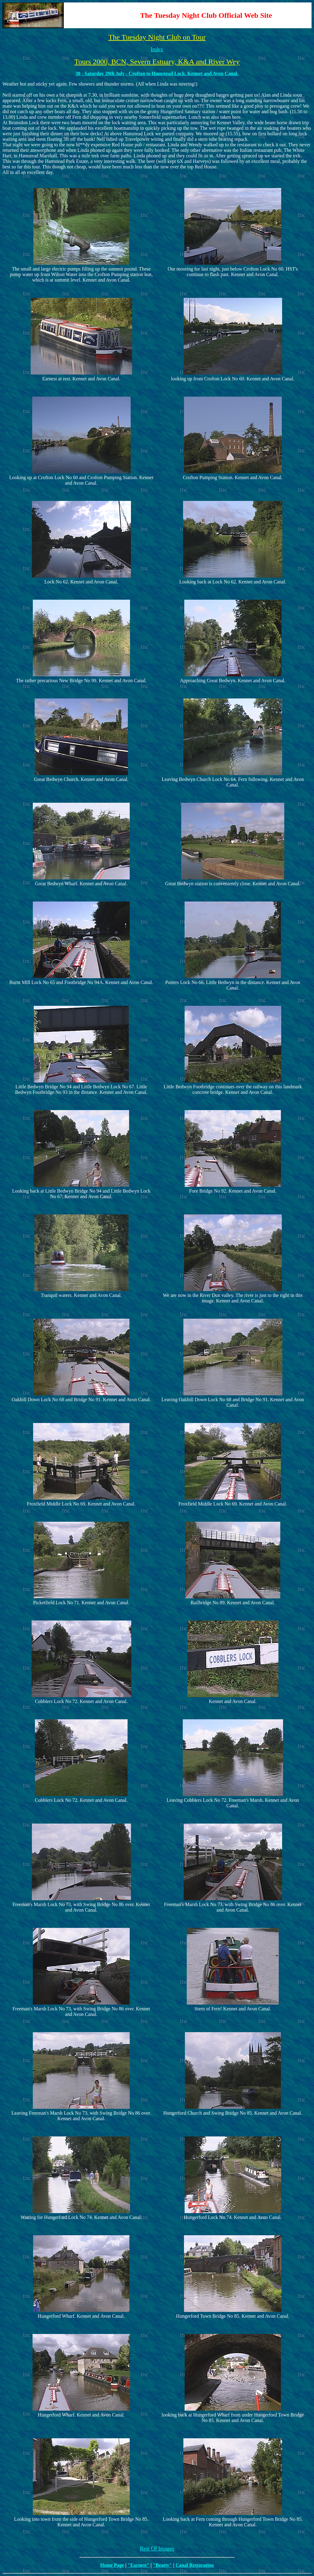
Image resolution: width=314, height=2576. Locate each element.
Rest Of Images (157, 2549)
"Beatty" (162, 2565)
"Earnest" (138, 2565)
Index (157, 49)
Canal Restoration (194, 2565)
